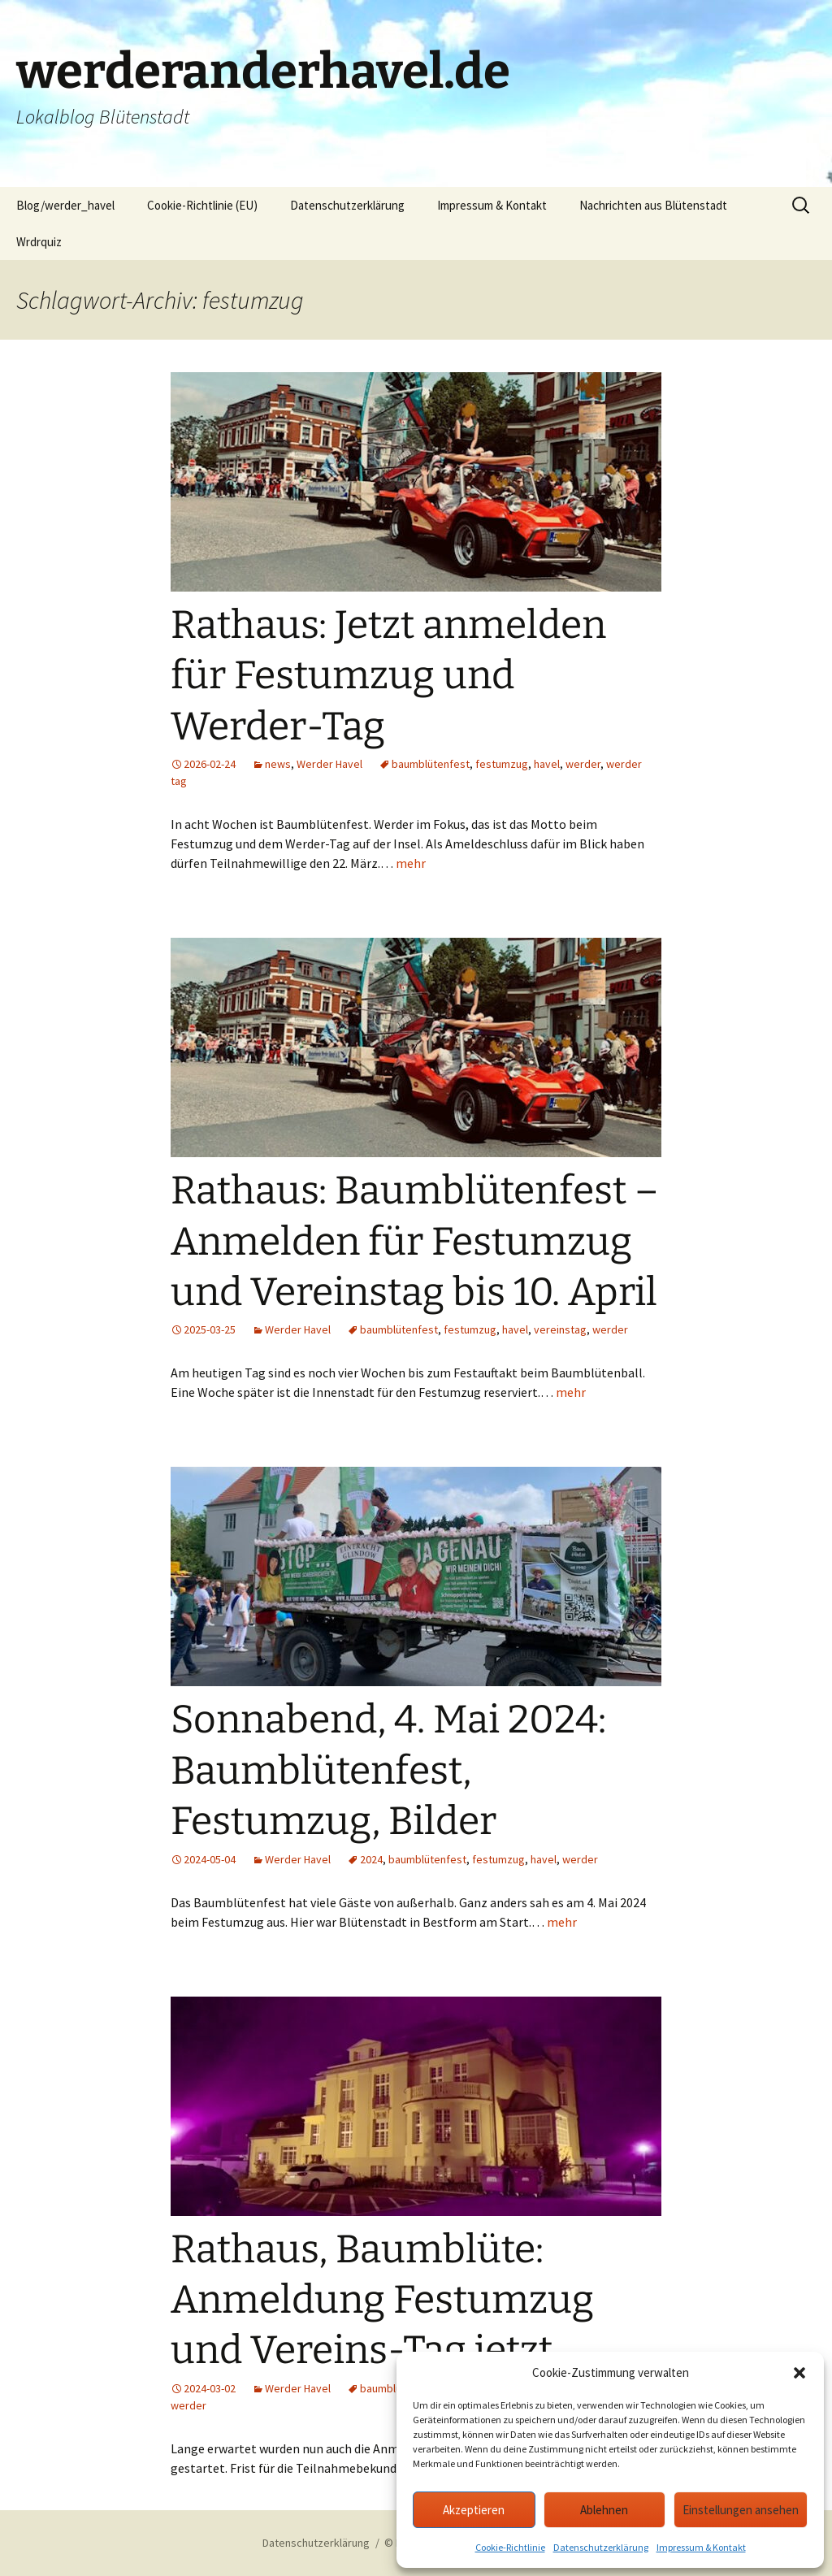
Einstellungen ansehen (740, 2509)
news (278, 764)
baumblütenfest (431, 764)
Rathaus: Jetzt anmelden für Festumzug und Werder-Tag (388, 675)
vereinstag (560, 1329)
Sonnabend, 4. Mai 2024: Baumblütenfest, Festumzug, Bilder (388, 1770)
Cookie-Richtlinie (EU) (202, 205)
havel (547, 764)
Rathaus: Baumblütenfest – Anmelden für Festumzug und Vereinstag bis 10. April (415, 1241)
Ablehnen (604, 2509)
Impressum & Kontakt (701, 2547)
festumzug (501, 764)
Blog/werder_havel (65, 205)
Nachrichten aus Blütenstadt (653, 205)
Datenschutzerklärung (600, 2547)
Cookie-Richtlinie (510, 2547)
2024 (371, 1859)
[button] (799, 2373)
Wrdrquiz (39, 241)
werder (583, 764)
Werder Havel (329, 764)
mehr (411, 863)
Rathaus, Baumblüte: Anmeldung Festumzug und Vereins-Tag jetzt (382, 2300)
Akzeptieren (474, 2509)
